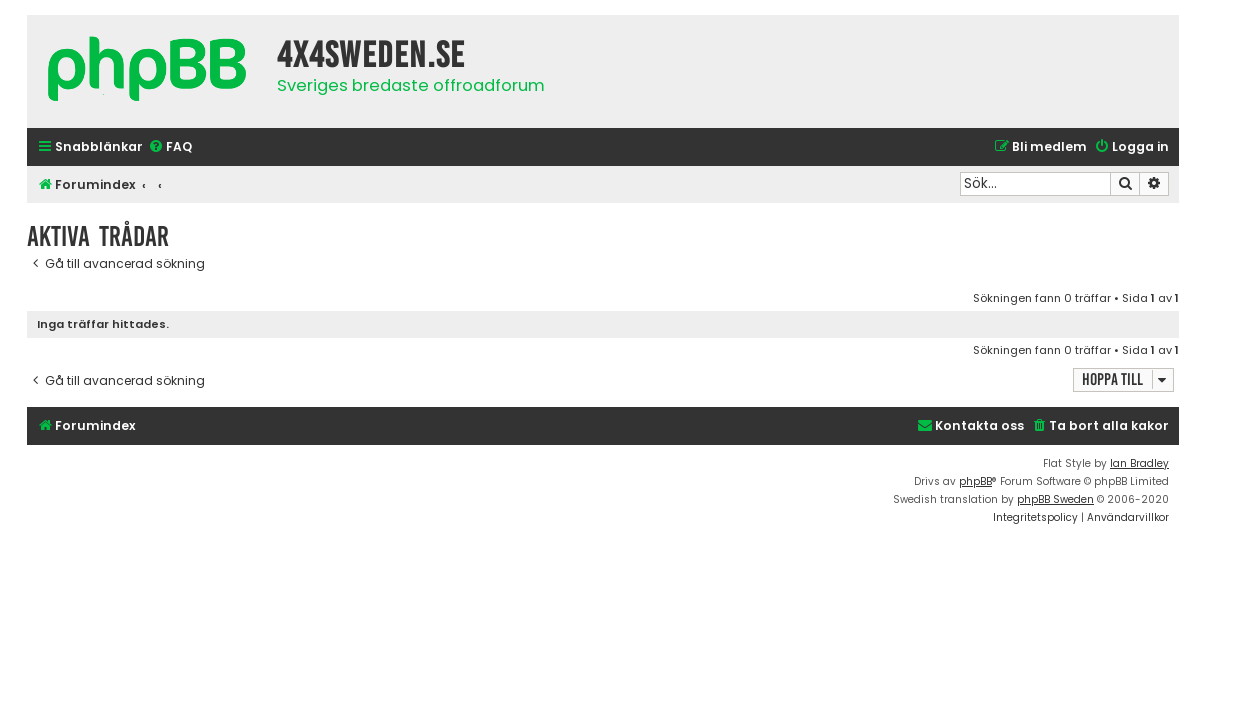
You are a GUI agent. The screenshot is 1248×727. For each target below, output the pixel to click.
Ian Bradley (1139, 463)
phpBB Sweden (1055, 499)
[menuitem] (170, 147)
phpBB (975, 481)
